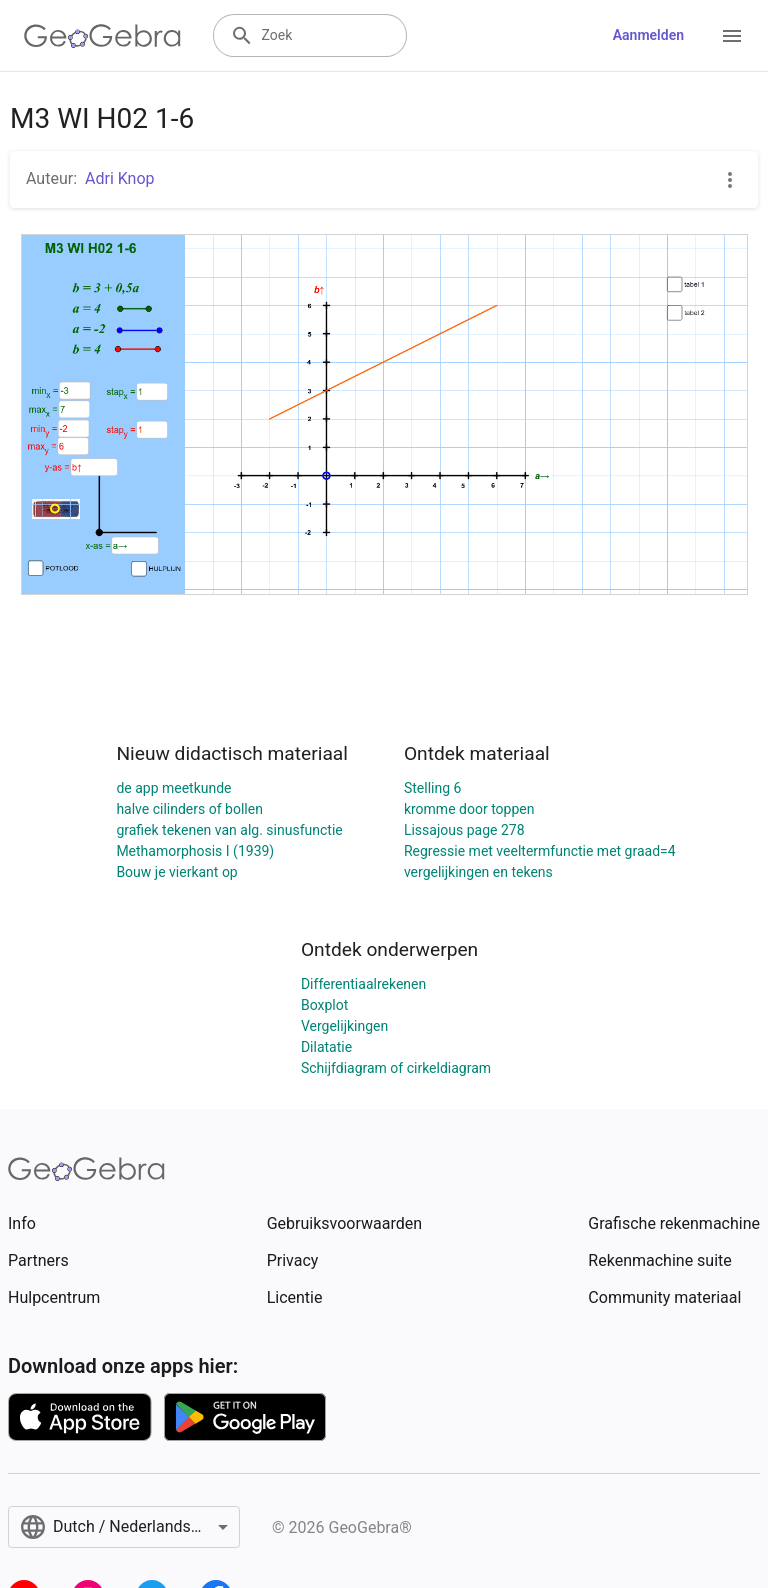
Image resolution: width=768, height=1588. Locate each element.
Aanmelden (648, 35)
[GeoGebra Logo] (102, 36)
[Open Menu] (732, 36)
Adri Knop (120, 178)
